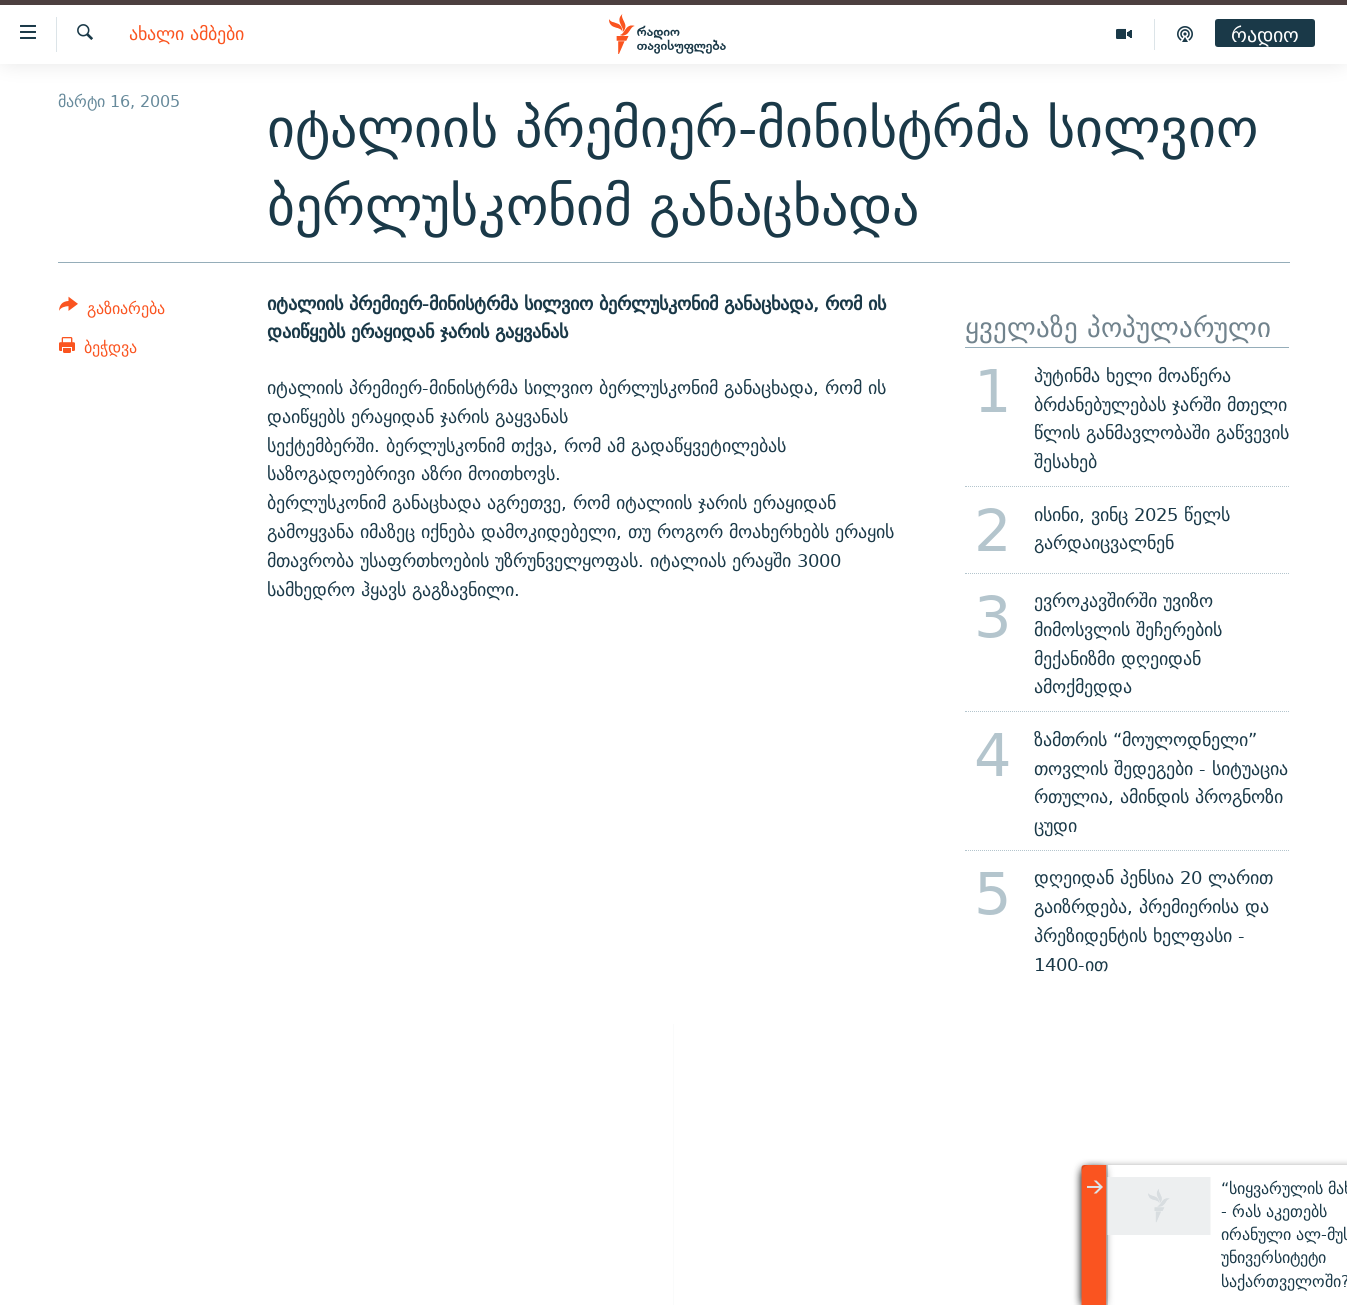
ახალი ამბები (186, 34)
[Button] (112, 311)
